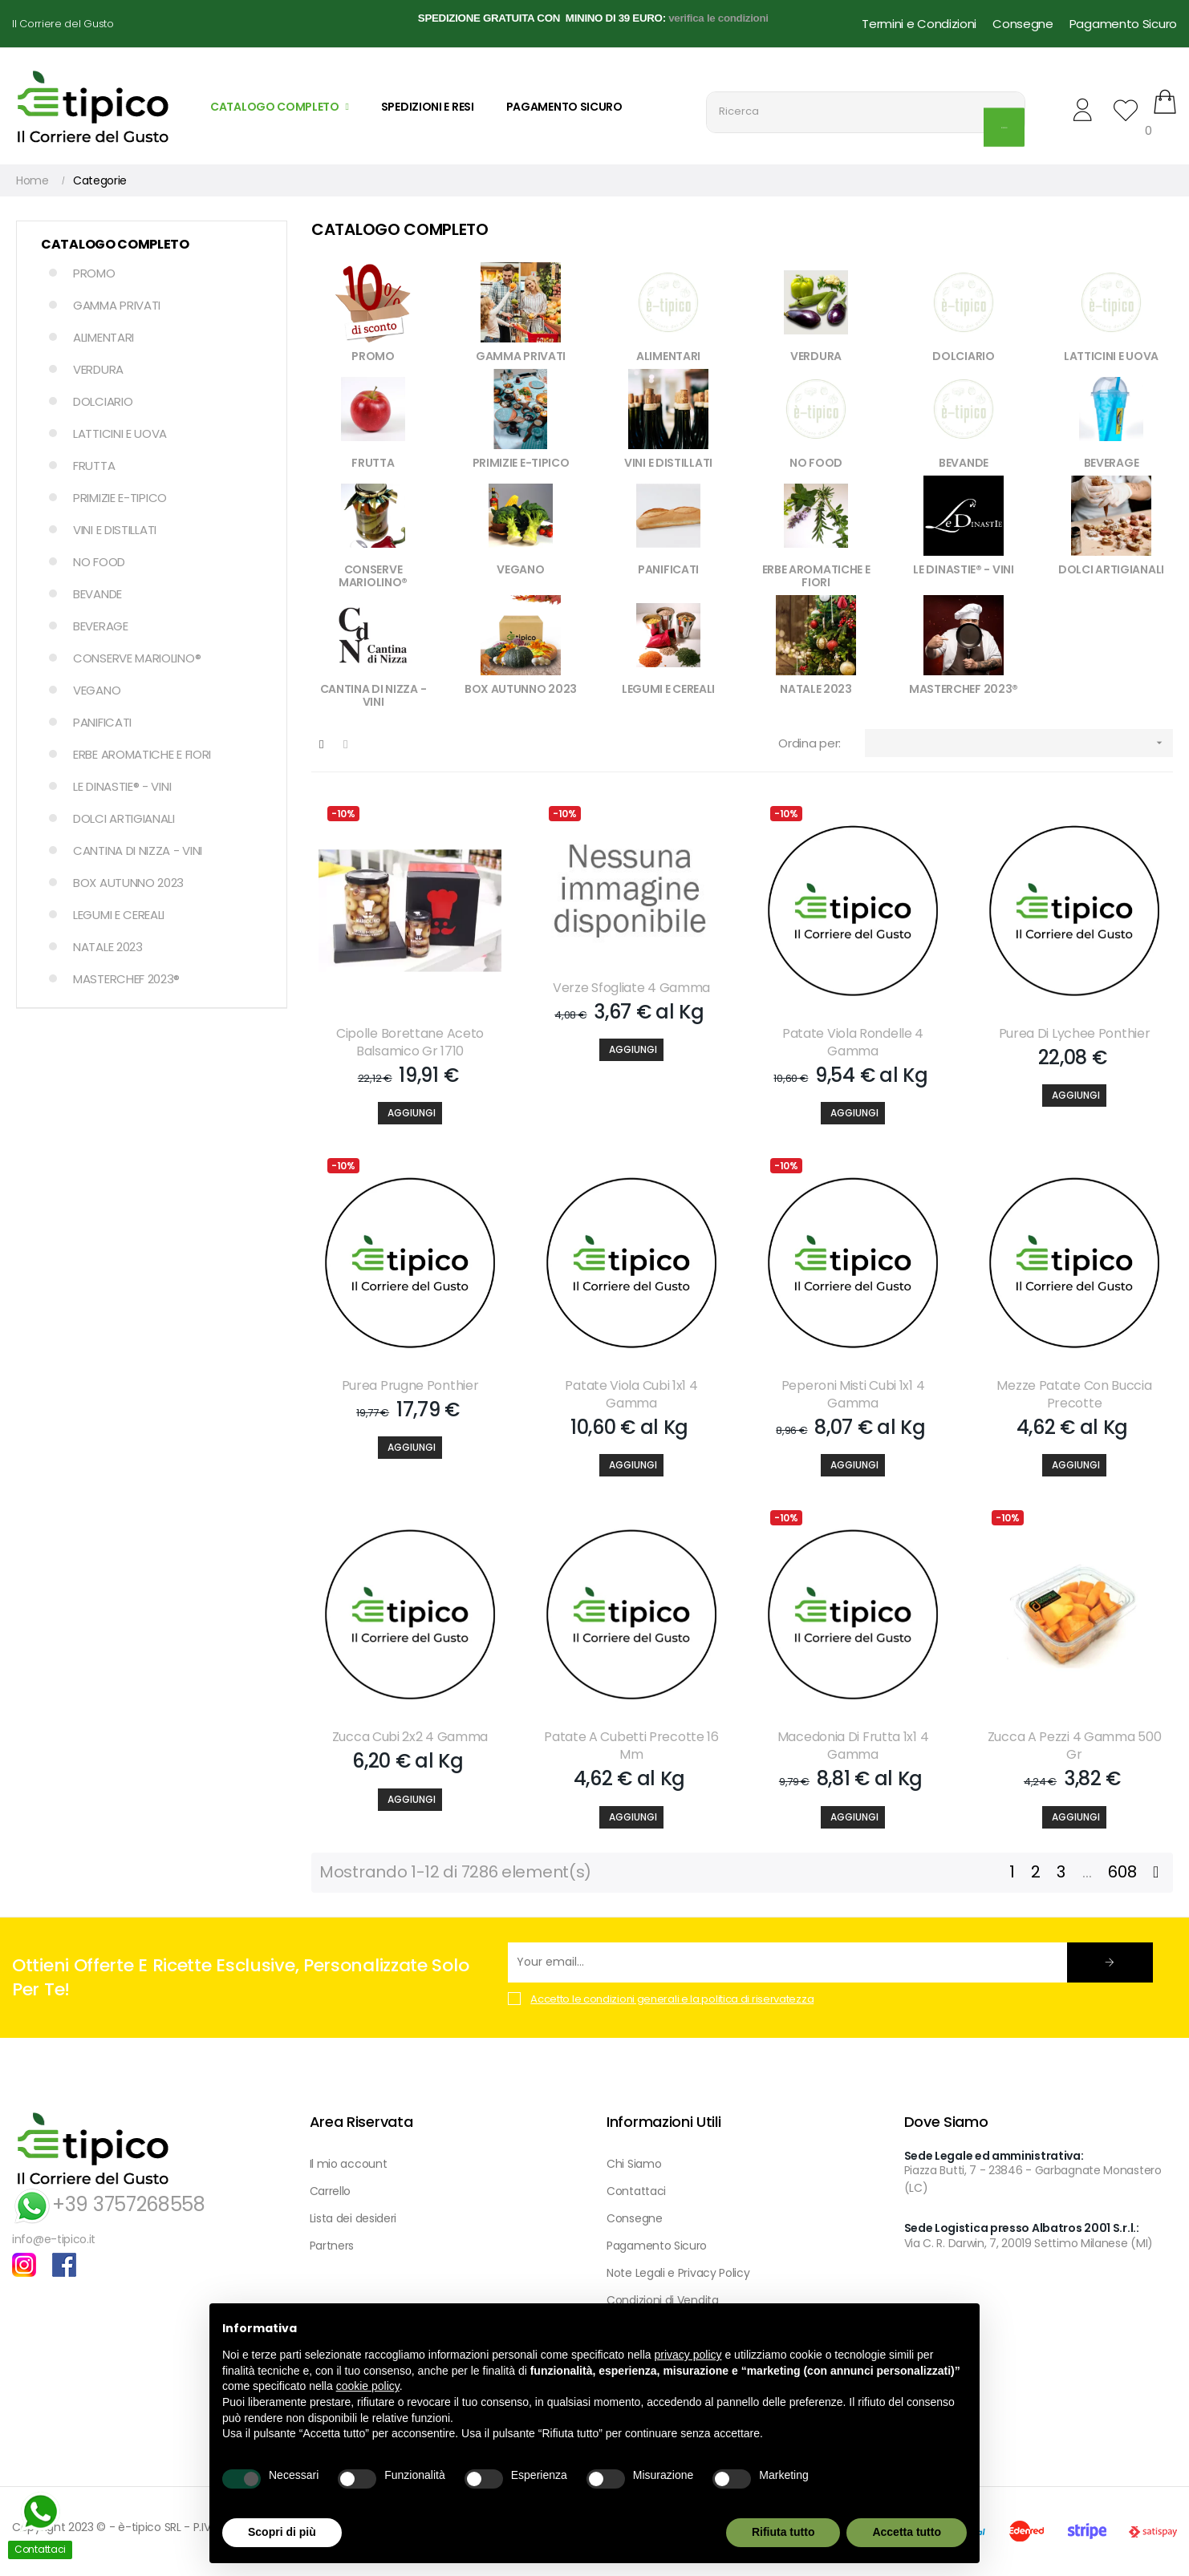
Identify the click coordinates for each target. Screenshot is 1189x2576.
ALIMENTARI (103, 337)
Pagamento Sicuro (1123, 23)
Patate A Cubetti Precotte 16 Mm (631, 1746)
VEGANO (96, 690)
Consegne (1022, 23)
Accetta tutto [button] (906, 2531)
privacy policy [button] (688, 2354)
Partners (332, 2246)
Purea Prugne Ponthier (410, 1386)
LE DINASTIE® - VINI (122, 786)
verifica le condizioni (718, 18)
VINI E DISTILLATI (114, 529)
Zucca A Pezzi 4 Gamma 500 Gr (1075, 1746)
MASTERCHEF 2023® (126, 978)
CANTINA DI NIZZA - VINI (137, 850)
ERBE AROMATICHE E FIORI (142, 754)
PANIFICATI (102, 722)
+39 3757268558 (108, 2204)
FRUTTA (94, 465)
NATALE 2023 (108, 946)
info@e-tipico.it (53, 2239)
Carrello (330, 2191)
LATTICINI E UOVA (120, 433)
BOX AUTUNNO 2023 (128, 882)
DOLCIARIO (102, 401)
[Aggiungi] (410, 1113)
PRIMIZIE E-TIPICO (120, 497)
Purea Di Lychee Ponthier (1074, 1034)
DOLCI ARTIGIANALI (124, 818)
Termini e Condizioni (919, 23)
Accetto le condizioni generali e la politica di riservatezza (672, 1999)
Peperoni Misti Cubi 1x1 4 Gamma (853, 1394)
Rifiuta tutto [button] (783, 2531)
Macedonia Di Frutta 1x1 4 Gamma (853, 1746)
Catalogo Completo (115, 244)
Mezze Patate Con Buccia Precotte (1073, 1394)
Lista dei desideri (353, 2218)
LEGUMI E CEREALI (118, 914)
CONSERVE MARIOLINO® (137, 658)
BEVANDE (97, 593)
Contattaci (636, 2191)
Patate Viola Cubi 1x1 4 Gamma (631, 1394)
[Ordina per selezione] (1019, 743)
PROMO (94, 273)
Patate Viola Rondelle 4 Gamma (852, 1042)
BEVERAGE (100, 626)
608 (1122, 1872)
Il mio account (349, 2164)
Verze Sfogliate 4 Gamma (631, 988)
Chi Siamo (634, 2164)
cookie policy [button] (368, 2386)
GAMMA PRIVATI (116, 305)
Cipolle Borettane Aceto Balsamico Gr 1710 (410, 1042)
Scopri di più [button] (282, 2531)
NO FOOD (99, 561)
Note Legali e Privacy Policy (678, 2273)
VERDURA (98, 369)
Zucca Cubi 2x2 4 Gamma (410, 1737)
